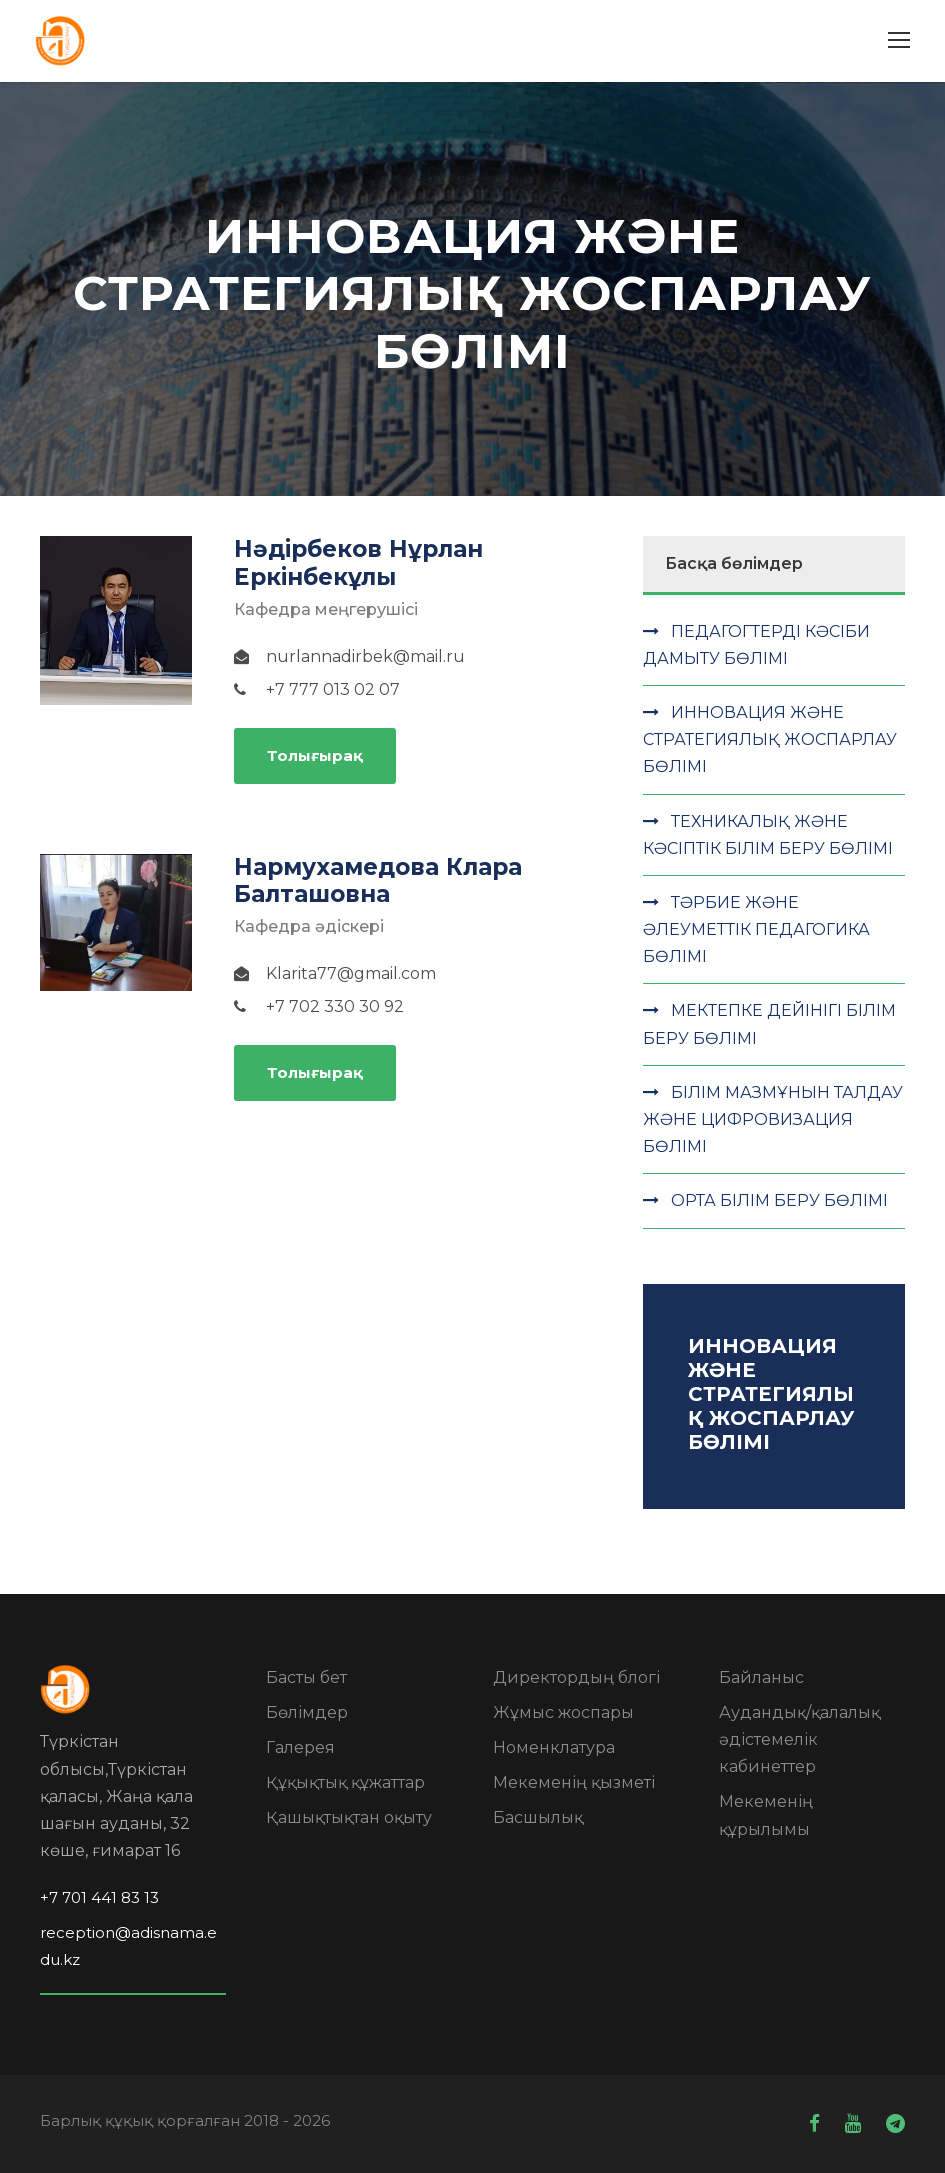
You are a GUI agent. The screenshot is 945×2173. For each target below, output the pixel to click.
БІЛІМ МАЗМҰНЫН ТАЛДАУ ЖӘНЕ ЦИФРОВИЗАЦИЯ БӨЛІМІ (773, 1119)
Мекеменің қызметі (574, 1782)
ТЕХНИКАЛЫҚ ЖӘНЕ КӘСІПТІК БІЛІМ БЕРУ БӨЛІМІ (768, 835)
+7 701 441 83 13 (99, 1897)
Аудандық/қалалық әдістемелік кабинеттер (799, 1739)
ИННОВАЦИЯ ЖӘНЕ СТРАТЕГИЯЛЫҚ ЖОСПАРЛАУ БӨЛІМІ (770, 739)
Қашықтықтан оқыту (349, 1817)
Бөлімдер (307, 1712)
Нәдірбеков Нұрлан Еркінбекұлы (358, 563)
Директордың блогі (576, 1677)
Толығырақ (315, 755)
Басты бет (306, 1677)
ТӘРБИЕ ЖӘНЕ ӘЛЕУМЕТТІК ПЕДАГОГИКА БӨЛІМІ (756, 929)
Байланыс (761, 1677)
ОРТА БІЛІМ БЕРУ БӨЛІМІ (779, 1200)
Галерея (300, 1747)
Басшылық (538, 1817)
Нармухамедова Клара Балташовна (378, 881)
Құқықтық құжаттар (345, 1782)
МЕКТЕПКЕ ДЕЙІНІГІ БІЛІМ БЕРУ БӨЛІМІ (769, 1024)
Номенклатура (554, 1747)
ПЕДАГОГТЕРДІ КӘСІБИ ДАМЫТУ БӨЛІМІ (756, 645)
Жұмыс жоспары (563, 1712)
